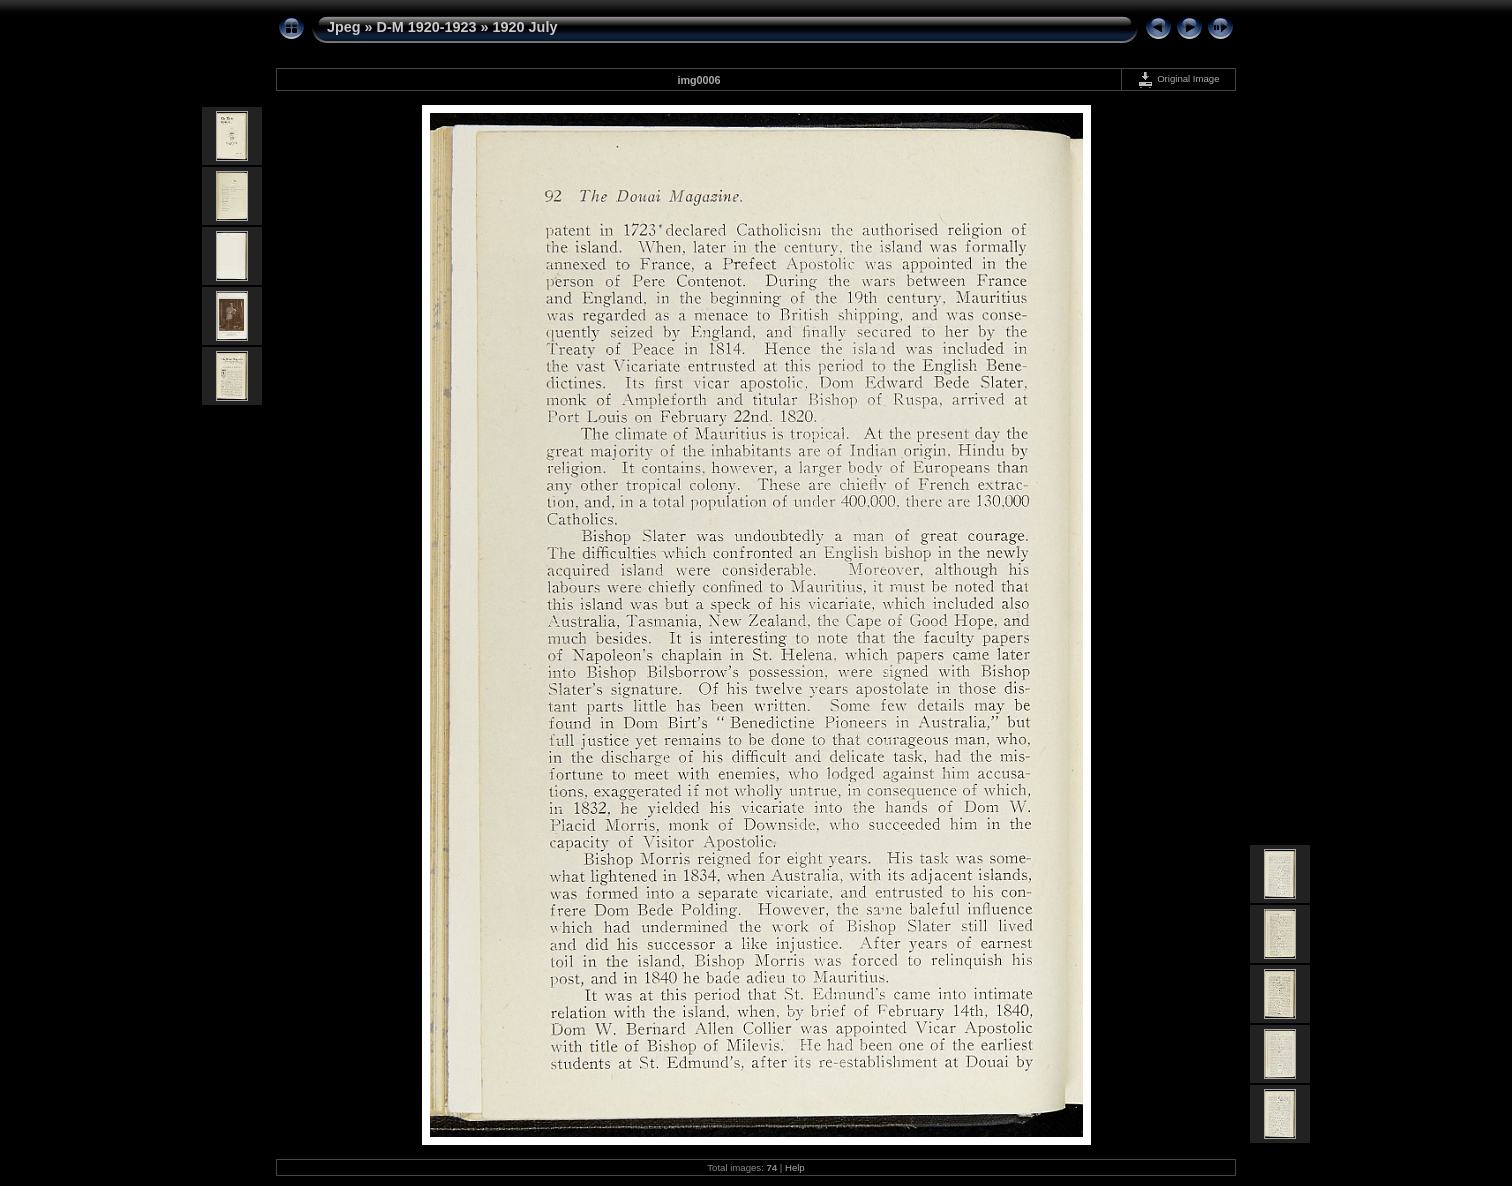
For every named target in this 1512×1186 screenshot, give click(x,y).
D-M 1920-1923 (427, 27)
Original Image (1178, 78)
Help (795, 1167)
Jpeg (344, 27)
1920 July (525, 27)
